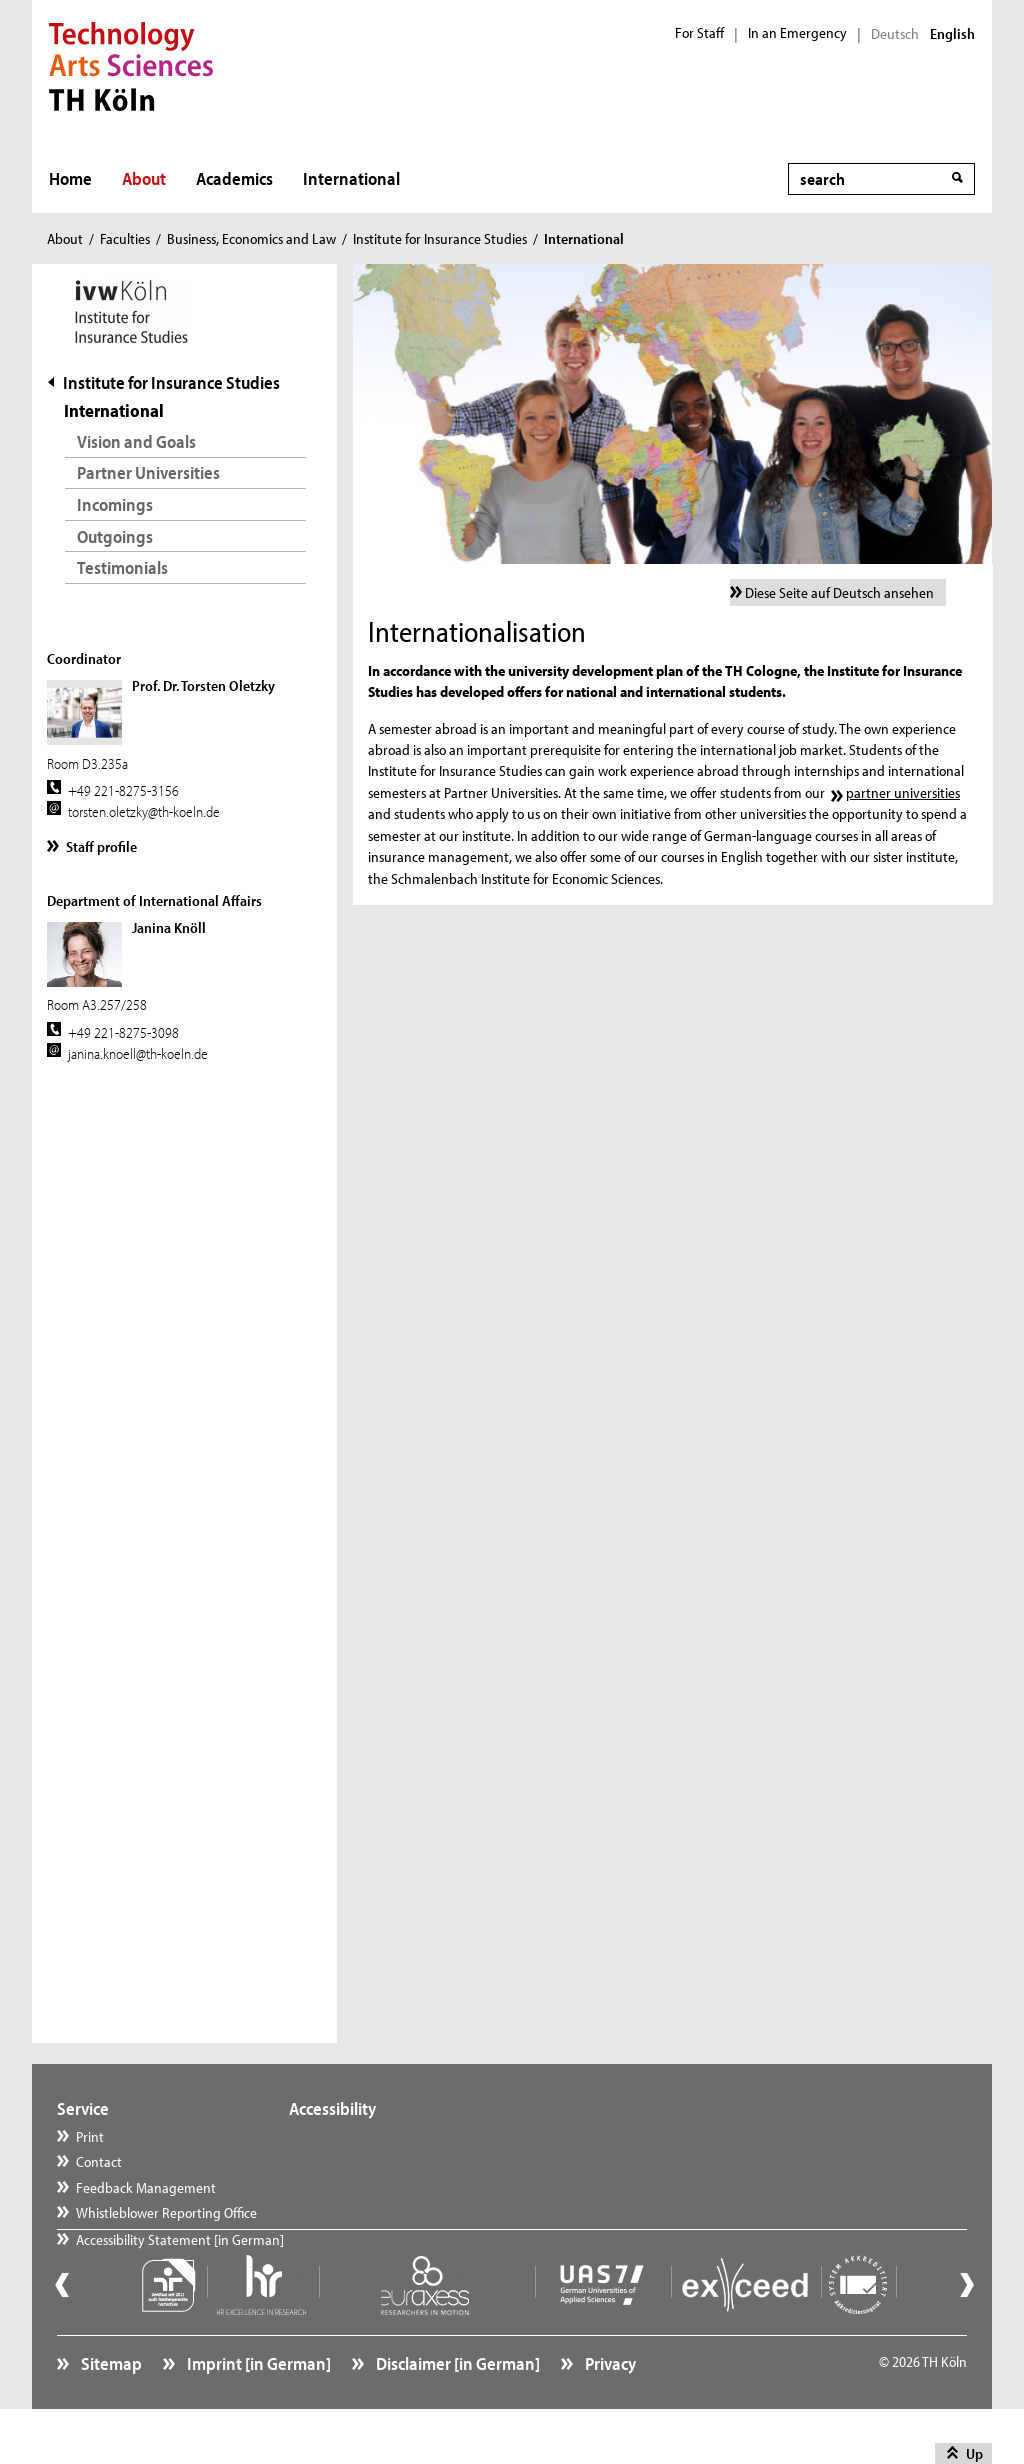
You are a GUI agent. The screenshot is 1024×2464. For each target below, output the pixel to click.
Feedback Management (146, 2187)
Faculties (125, 238)
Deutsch (895, 34)
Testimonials (122, 567)
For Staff (699, 33)
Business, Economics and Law (251, 238)
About (144, 178)
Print (90, 2136)
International (351, 178)
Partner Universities (148, 472)
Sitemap (110, 2409)
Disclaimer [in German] (456, 2409)
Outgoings (115, 536)
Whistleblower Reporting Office (166, 2212)
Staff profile (101, 846)
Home (70, 178)
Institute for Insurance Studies (440, 238)
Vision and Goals (136, 441)
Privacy (609, 2409)
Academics (234, 178)
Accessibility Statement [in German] (180, 2263)
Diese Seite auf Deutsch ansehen (839, 592)
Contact (99, 2161)
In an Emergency (797, 33)
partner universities (903, 792)
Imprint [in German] (257, 2409)
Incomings (115, 504)
